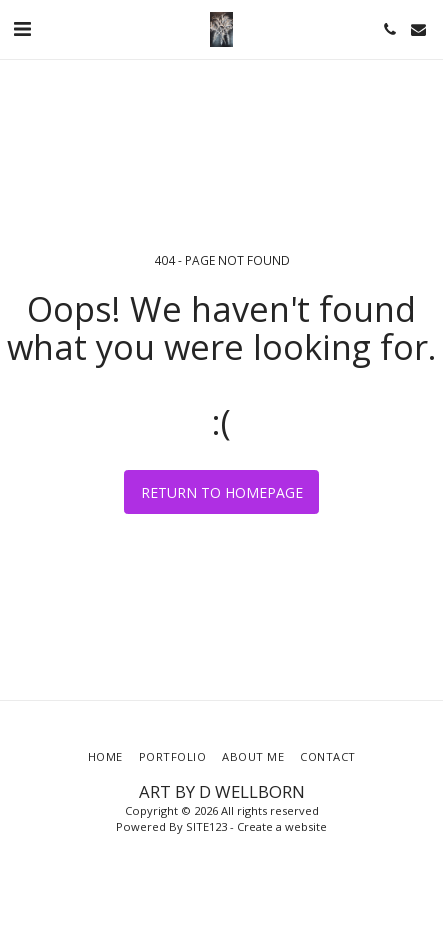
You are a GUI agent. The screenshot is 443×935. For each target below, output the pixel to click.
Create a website (282, 826)
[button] (22, 28)
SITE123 (206, 826)
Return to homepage (222, 492)
